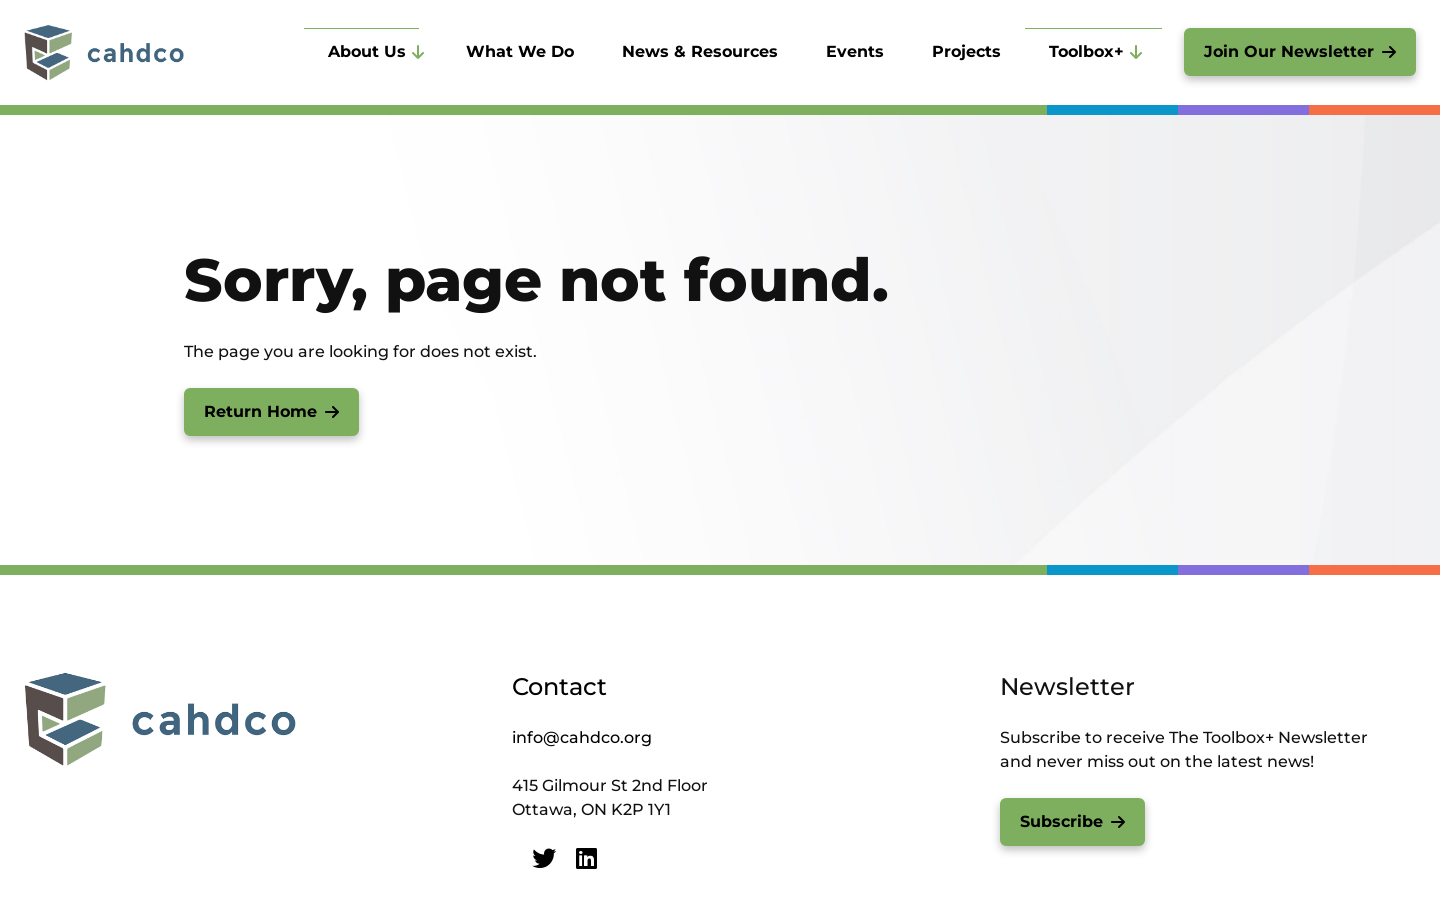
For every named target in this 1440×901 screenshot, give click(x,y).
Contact (559, 686)
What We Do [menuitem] (520, 51)
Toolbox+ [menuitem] (1086, 51)
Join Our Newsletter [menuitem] (1289, 51)
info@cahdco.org (582, 737)
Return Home (260, 411)
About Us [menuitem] (367, 51)
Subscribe (1061, 821)
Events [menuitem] (855, 51)
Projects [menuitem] (966, 51)
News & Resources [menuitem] (700, 51)
